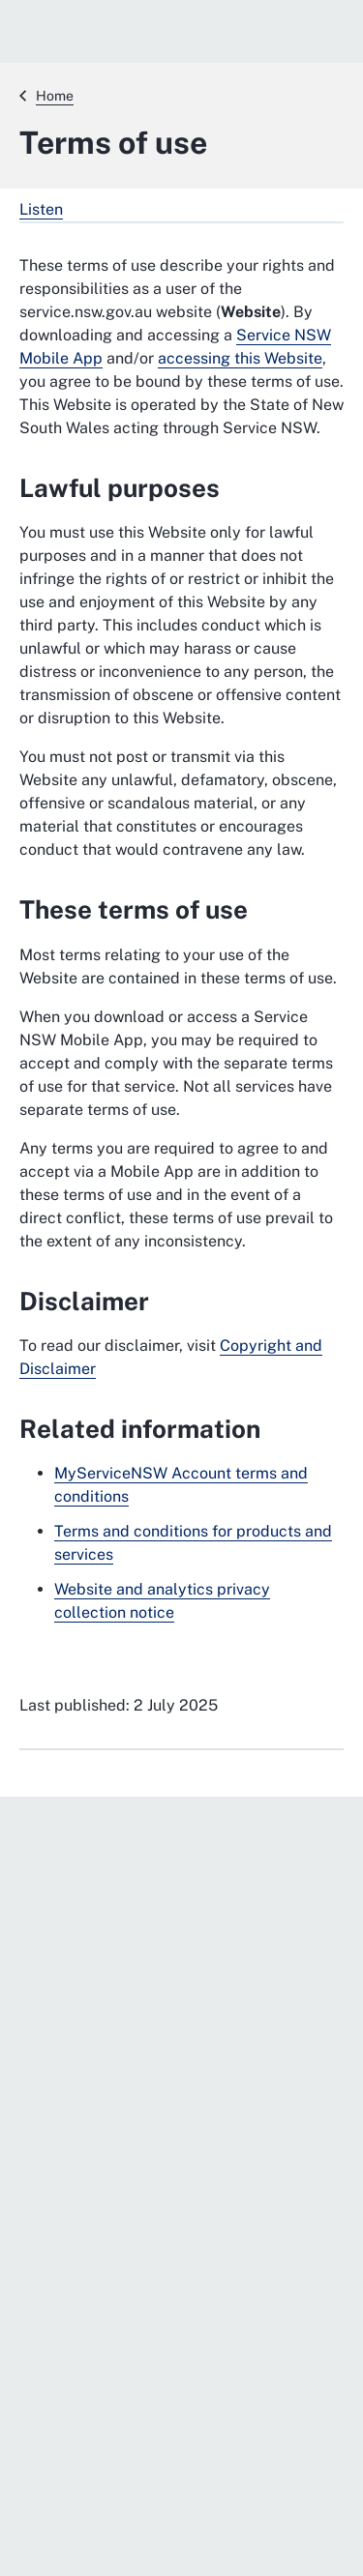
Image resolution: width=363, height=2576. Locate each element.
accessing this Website (240, 358)
